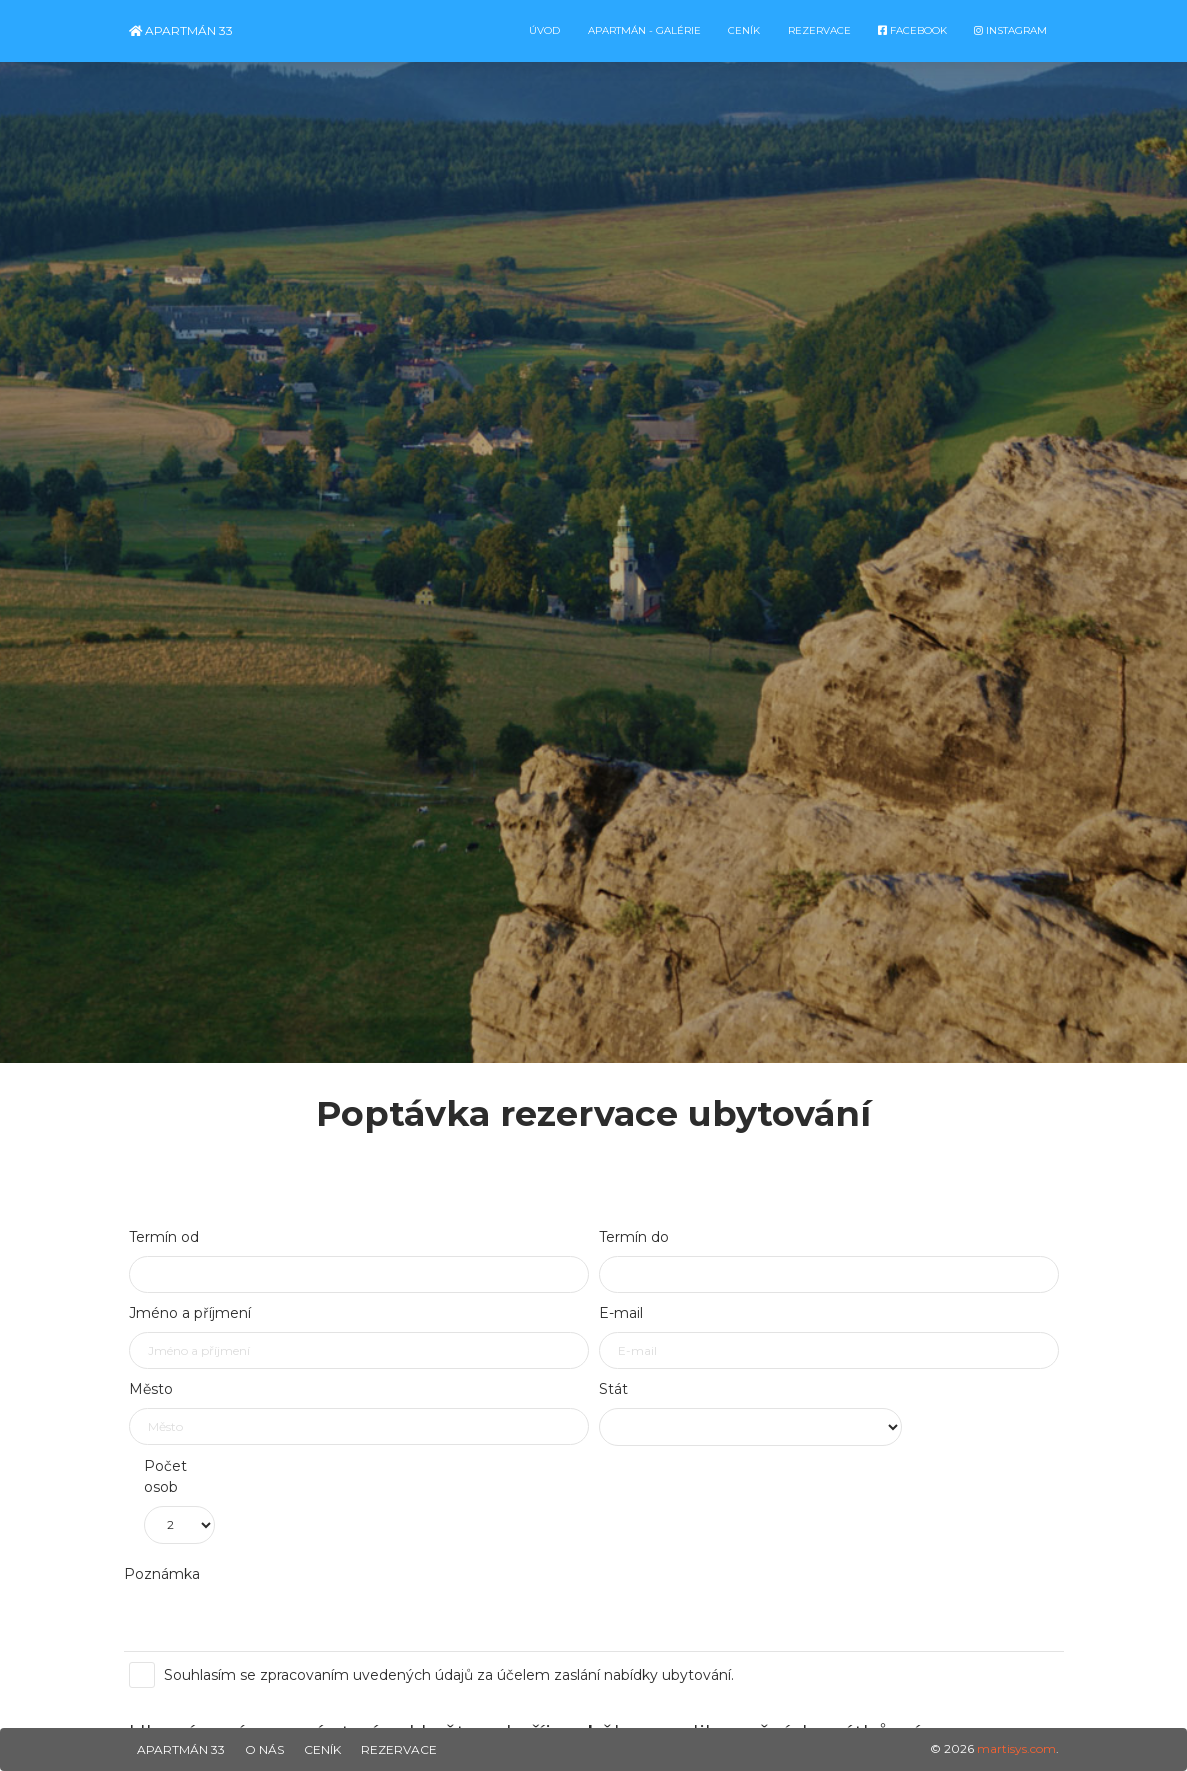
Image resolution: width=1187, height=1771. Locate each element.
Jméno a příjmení (190, 1313)
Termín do (634, 1237)
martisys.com (1016, 1748)
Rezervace (399, 1749)
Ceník (322, 1749)
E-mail (621, 1313)
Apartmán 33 (181, 30)
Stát (613, 1389)
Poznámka (162, 1574)
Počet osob (165, 1476)
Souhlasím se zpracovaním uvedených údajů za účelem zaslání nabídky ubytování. (439, 1675)
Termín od (164, 1237)
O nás (264, 1749)
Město (151, 1389)
